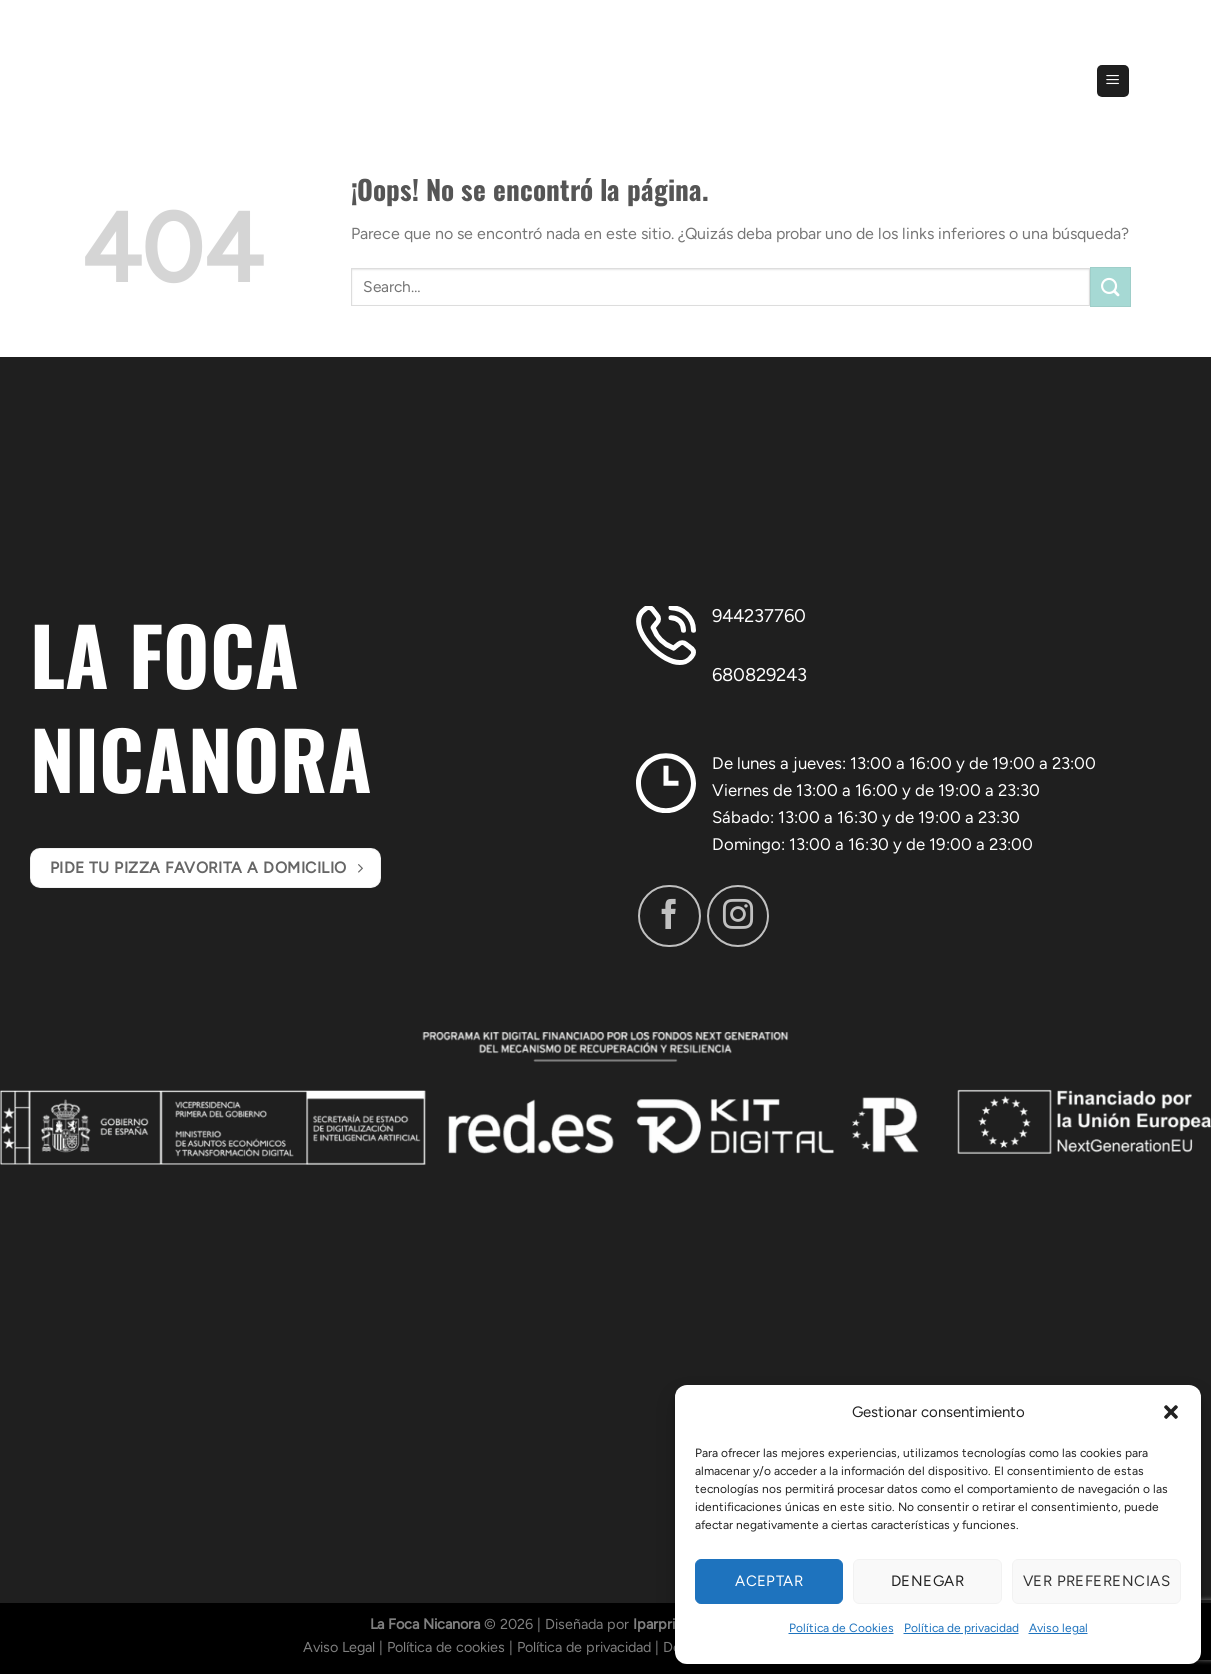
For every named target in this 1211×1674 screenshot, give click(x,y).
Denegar (927, 1581)
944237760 (759, 616)
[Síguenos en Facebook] (669, 916)
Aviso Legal (339, 1647)
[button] (1171, 1412)
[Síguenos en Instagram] (738, 916)
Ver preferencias (1096, 1581)
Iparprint (660, 1624)
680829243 (759, 675)
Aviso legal (1058, 1628)
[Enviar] (1110, 286)
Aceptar (769, 1581)
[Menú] (1113, 81)
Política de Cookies (841, 1628)
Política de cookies (446, 1647)
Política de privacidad (961, 1628)
